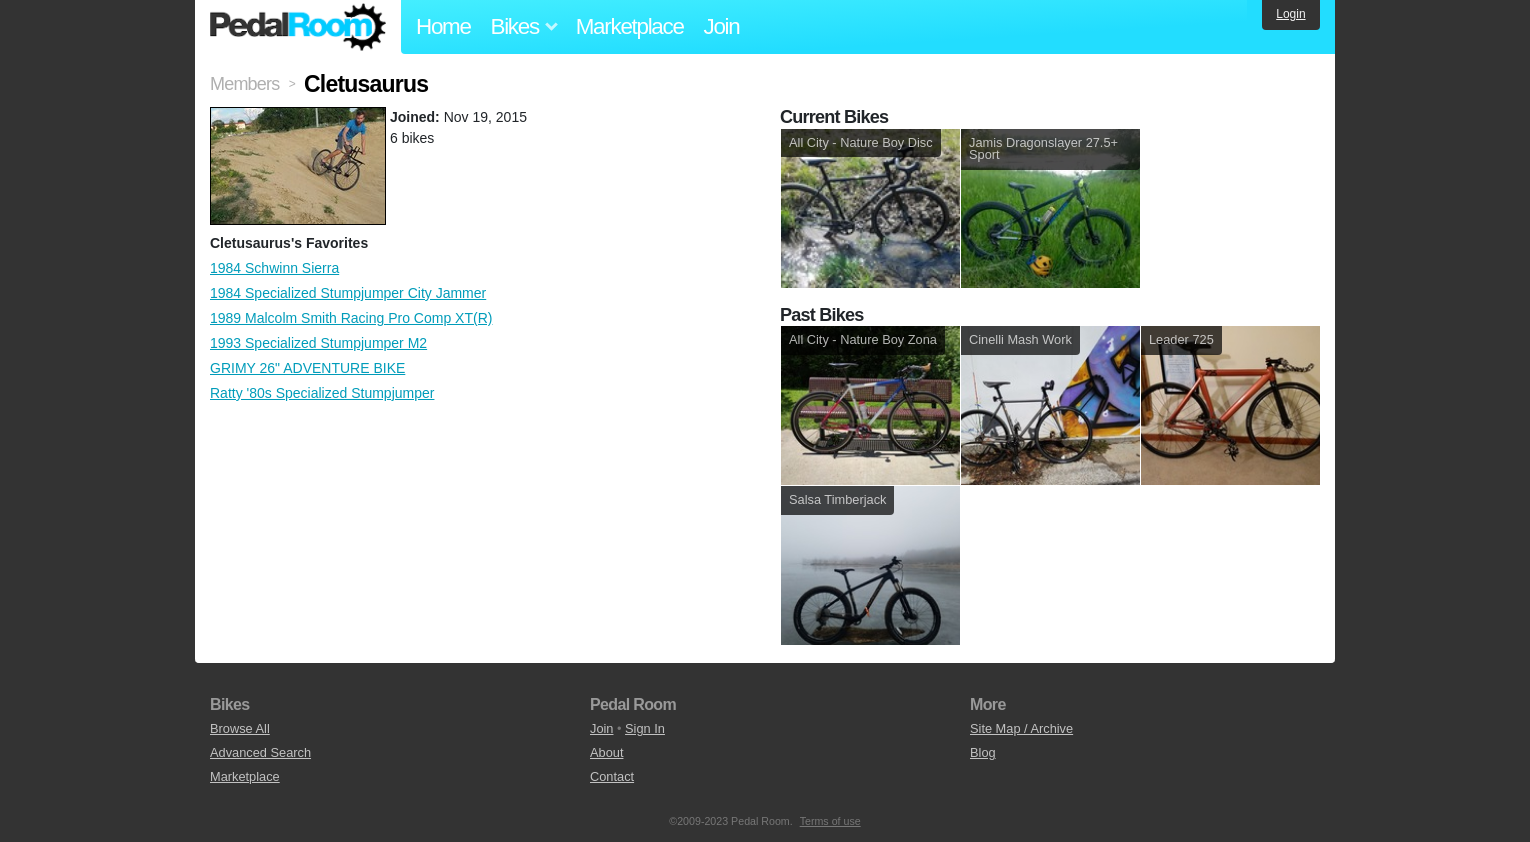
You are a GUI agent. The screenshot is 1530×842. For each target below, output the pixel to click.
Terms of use (830, 821)
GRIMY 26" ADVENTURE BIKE (307, 368)
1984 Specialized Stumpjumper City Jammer (348, 293)
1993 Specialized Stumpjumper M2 (318, 343)
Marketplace (630, 26)
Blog (983, 752)
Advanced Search (260, 752)
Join (722, 26)
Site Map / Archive (1021, 728)
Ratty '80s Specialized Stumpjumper (322, 393)
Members (244, 84)
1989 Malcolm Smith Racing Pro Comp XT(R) (351, 318)
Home (443, 26)
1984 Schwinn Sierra (274, 268)
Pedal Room (298, 27)
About (606, 752)
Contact (612, 776)
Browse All (240, 728)
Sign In (645, 728)
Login (1290, 14)
